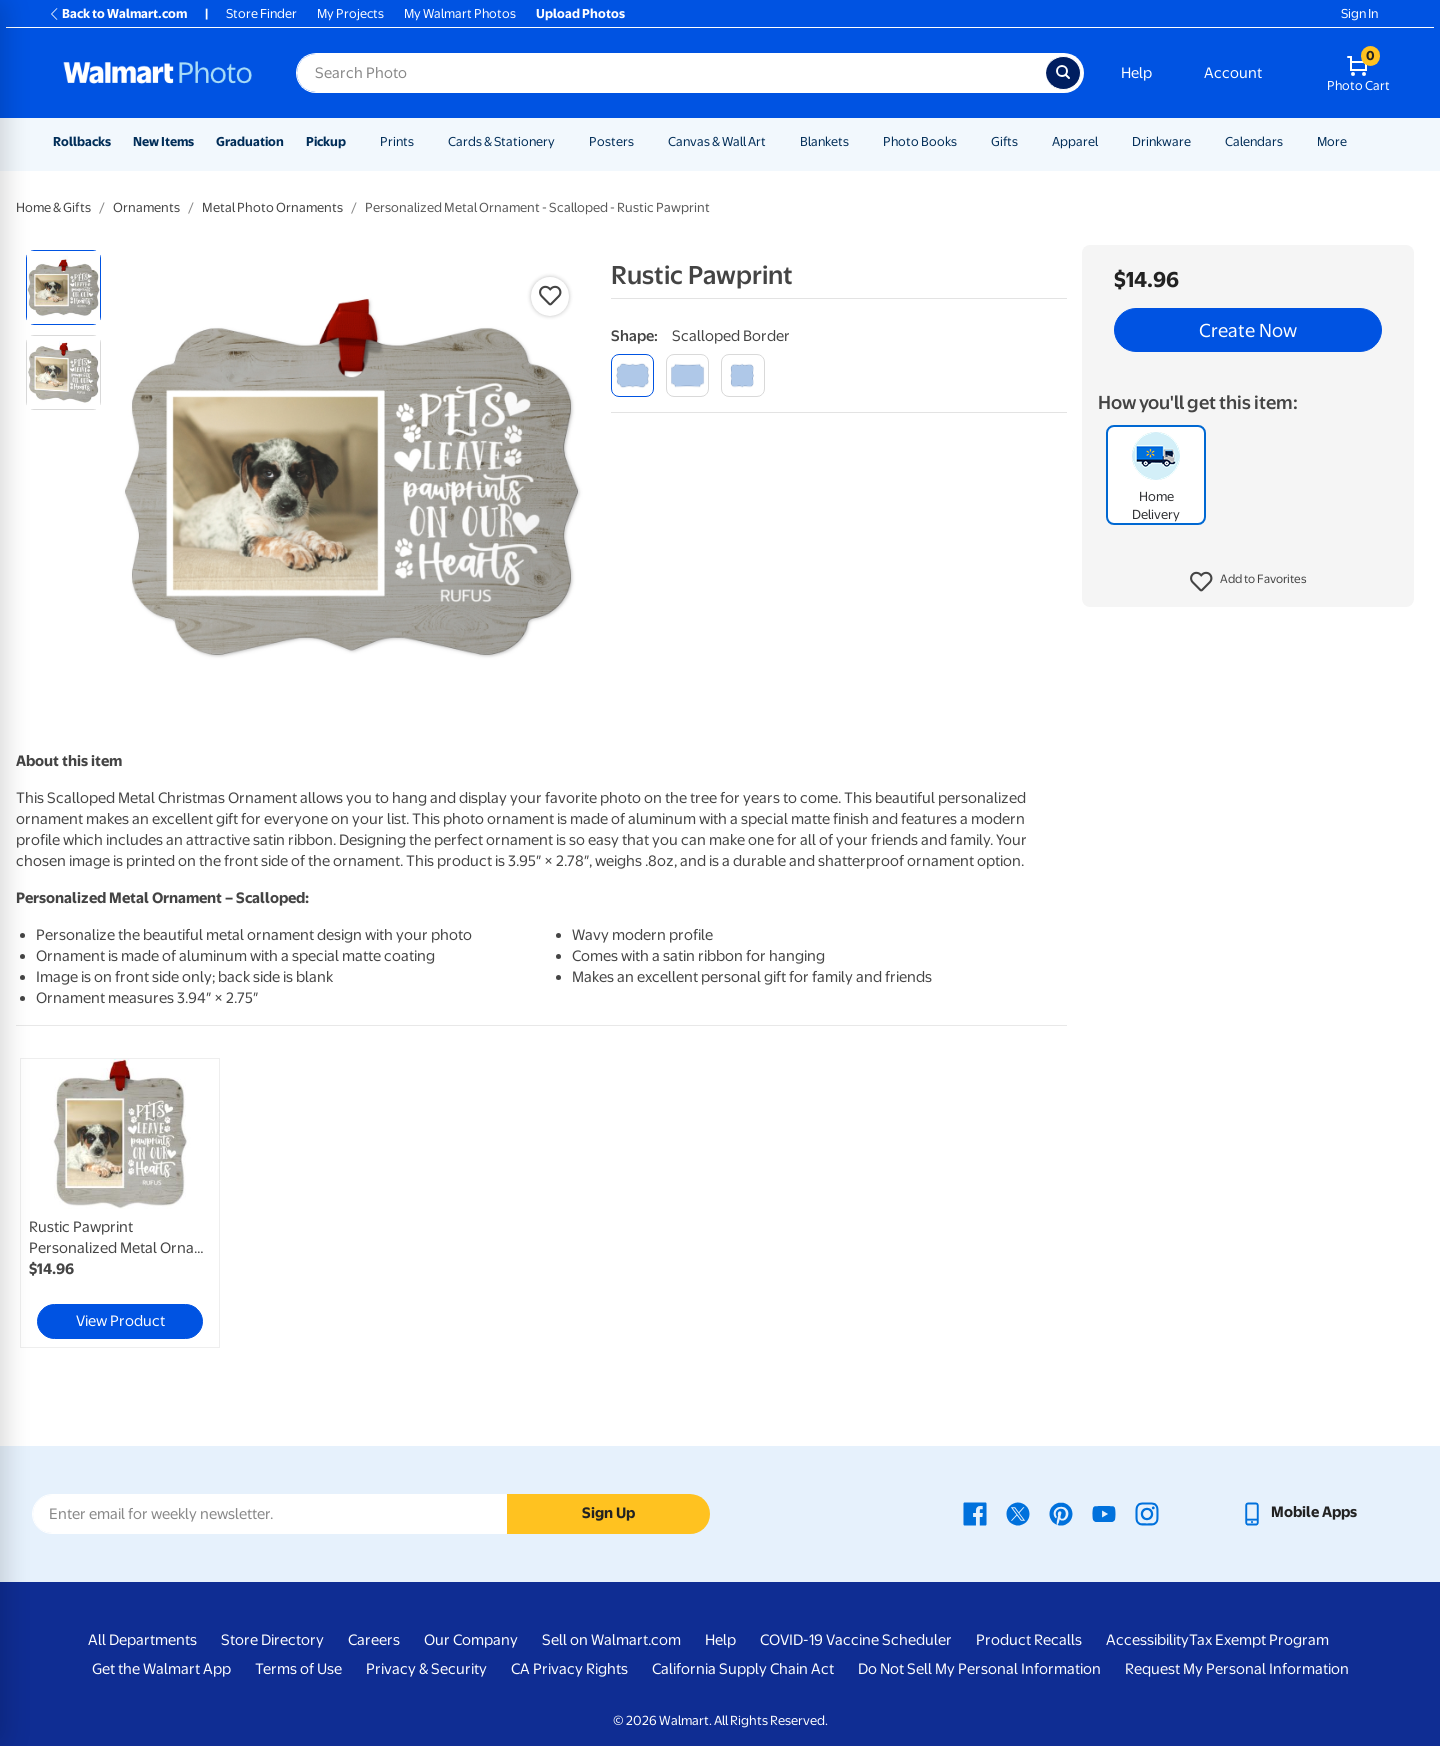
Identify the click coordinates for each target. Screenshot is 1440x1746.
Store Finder (261, 13)
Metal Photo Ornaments (272, 207)
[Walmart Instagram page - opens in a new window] (1147, 1512)
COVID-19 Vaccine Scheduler (856, 1640)
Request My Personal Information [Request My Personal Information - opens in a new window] (1237, 1669)
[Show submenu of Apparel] (1107, 141)
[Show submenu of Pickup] (355, 141)
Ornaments (146, 207)
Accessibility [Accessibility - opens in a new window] (1147, 1640)
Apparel (1075, 141)
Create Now (1248, 330)
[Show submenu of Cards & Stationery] (564, 141)
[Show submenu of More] (1356, 141)
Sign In (1359, 13)
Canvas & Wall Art (717, 141)
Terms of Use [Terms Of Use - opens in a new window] (298, 1669)
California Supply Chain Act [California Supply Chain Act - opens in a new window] (743, 1669)
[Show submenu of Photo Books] (966, 141)
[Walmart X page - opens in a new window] (1018, 1512)
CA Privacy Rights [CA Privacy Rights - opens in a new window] (569, 1669)
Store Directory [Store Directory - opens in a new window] (272, 1640)
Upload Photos (580, 13)
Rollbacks (82, 141)
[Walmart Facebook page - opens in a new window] (975, 1512)
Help (1136, 73)
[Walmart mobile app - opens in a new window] (1298, 1512)
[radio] (63, 287)
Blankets (824, 141)
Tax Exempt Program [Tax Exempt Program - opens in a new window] (1259, 1640)
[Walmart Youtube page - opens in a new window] (1104, 1512)
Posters (611, 141)
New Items (163, 141)
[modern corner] (687, 375)
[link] (120, 1203)
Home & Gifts (53, 207)
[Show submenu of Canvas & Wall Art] (775, 141)
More (1332, 141)
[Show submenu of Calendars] (1292, 141)
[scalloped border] (632, 375)
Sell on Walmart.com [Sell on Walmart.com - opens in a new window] (611, 1640)
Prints (397, 141)
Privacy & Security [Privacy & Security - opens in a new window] (426, 1669)
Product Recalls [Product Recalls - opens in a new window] (1029, 1640)
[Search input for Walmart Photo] (671, 73)
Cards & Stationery (501, 141)
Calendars (1254, 141)
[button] (1248, 582)
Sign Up (608, 1513)
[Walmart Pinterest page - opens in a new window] (1061, 1512)
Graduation (250, 141)
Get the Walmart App (161, 1669)
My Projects (350, 13)
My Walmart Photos (460, 13)
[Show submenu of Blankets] (858, 141)
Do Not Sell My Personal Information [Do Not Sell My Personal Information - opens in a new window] (979, 1669)
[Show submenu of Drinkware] (1200, 141)
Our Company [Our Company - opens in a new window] (471, 1640)
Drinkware (1161, 141)
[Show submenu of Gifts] (1027, 141)
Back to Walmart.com (117, 13)
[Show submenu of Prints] (423, 141)
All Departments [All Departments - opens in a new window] (142, 1640)
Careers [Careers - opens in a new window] (374, 1640)
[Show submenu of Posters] (643, 141)
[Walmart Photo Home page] (158, 73)
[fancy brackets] (742, 375)
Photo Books (920, 141)
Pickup (326, 141)
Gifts (1004, 141)
